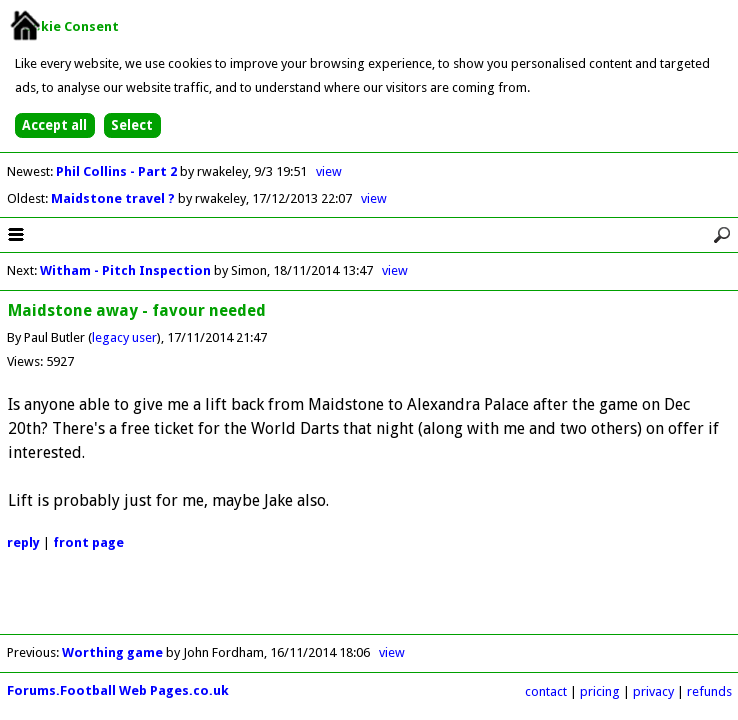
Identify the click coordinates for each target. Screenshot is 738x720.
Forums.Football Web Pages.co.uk (118, 690)
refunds (709, 691)
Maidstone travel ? (114, 198)
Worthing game (112, 652)
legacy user (124, 337)
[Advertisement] (369, 604)
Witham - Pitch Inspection (125, 270)
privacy (653, 691)
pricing (600, 691)
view (329, 171)
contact (546, 691)
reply (23, 542)
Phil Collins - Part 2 (118, 171)
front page (88, 542)
